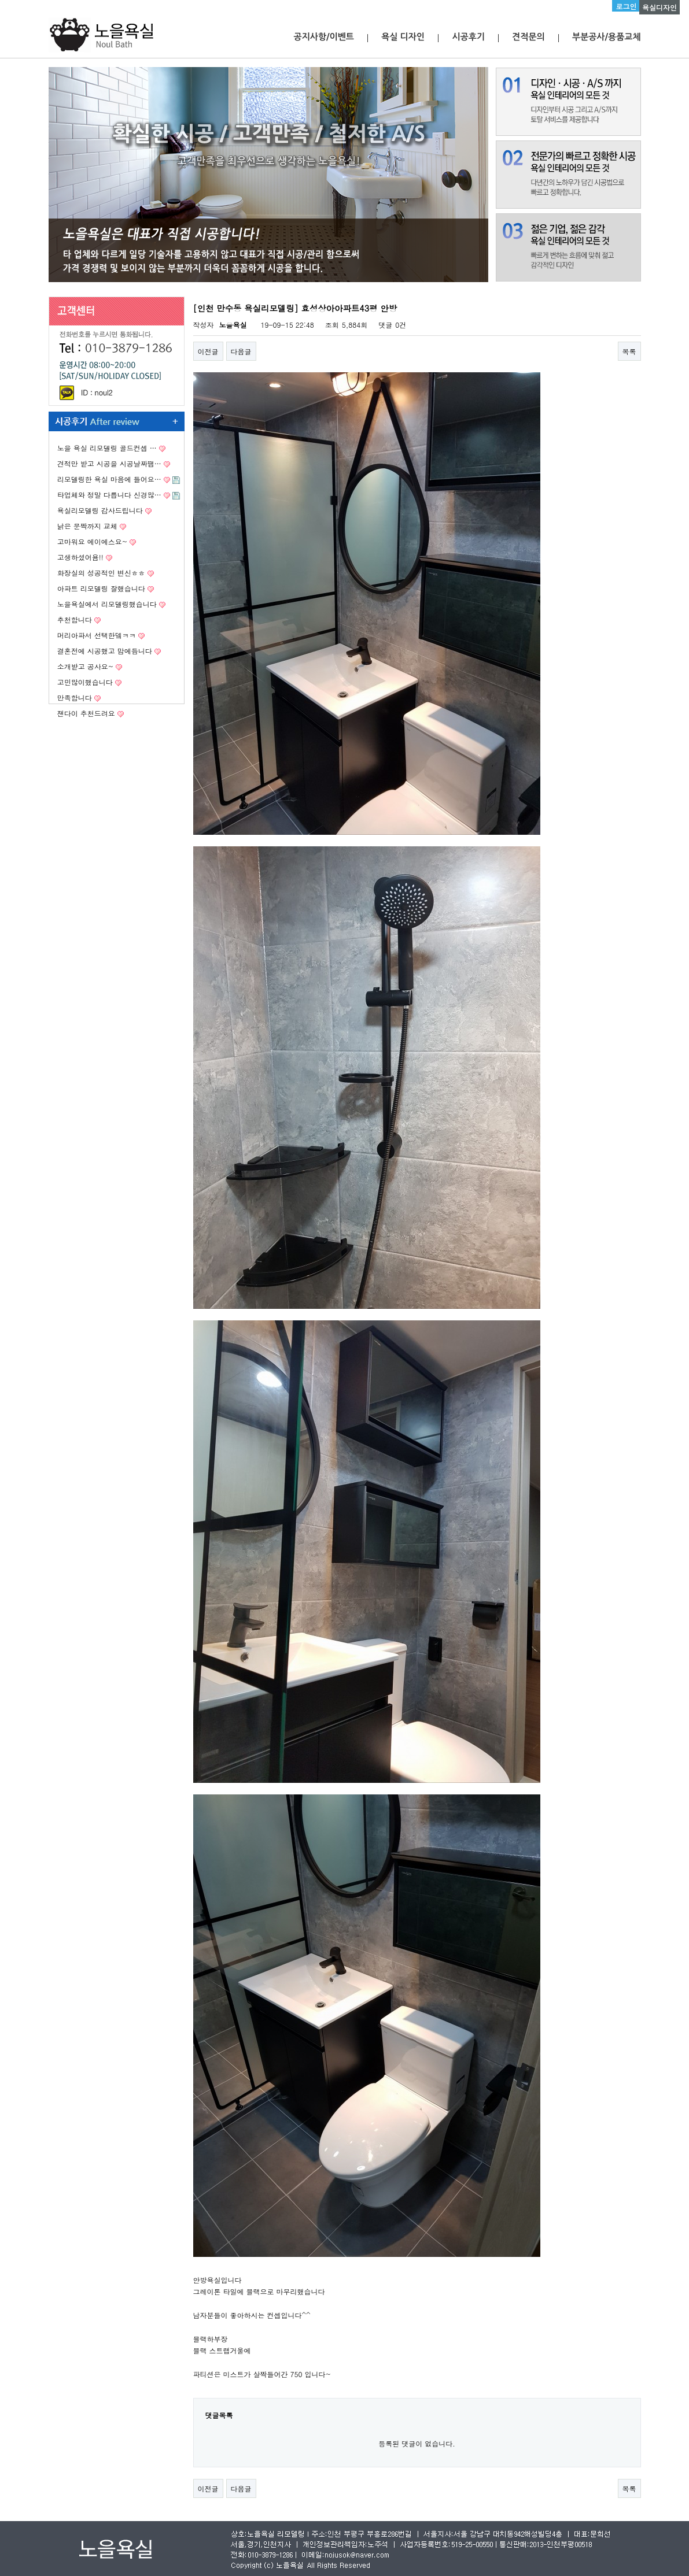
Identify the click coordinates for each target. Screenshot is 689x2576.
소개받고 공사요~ (85, 666)
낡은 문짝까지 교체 (87, 526)
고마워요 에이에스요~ (92, 541)
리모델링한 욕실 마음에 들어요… (109, 479)
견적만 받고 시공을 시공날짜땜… (109, 463)
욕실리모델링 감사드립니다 (100, 510)
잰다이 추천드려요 (86, 713)
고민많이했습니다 (85, 682)
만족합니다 (74, 697)
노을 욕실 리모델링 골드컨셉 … (107, 448)
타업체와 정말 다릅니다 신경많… (109, 494)
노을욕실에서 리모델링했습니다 (107, 604)
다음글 (241, 351)
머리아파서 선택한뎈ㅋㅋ (96, 635)
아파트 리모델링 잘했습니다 (101, 588)
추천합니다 (74, 619)
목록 (629, 351)
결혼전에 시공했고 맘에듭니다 (104, 651)
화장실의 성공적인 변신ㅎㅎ (101, 573)
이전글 (208, 351)
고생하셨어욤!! (80, 557)
